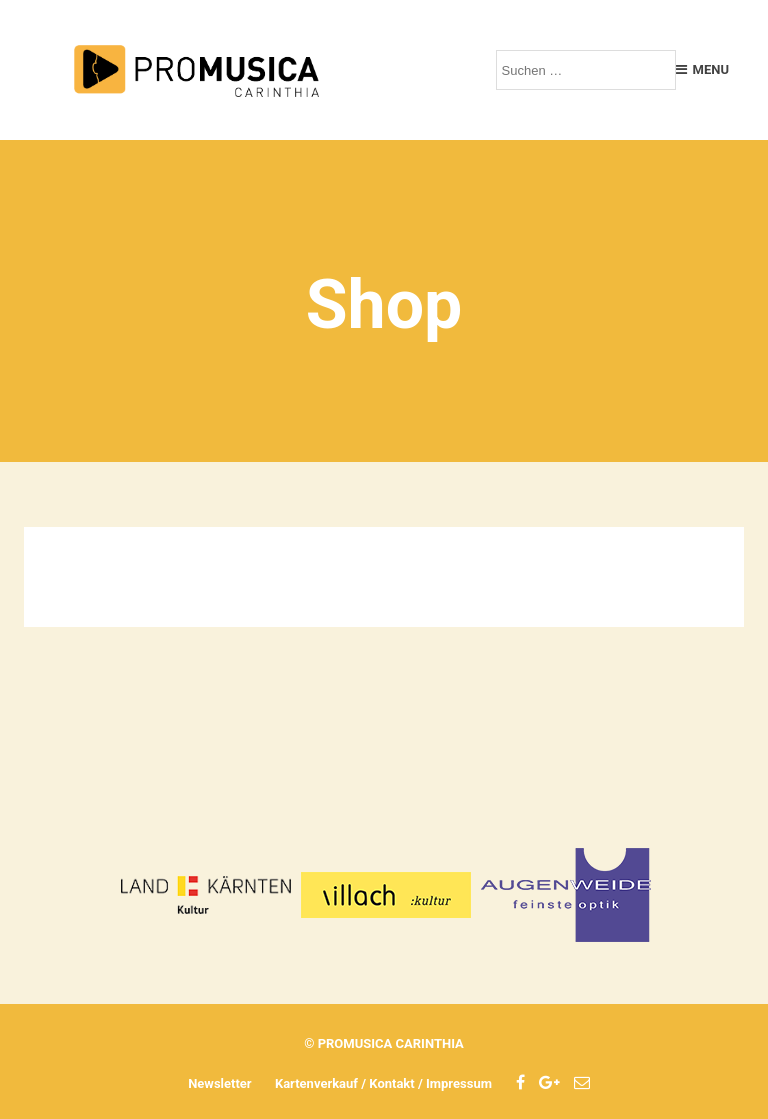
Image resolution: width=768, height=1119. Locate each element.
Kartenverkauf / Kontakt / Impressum (383, 1083)
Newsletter (219, 1083)
